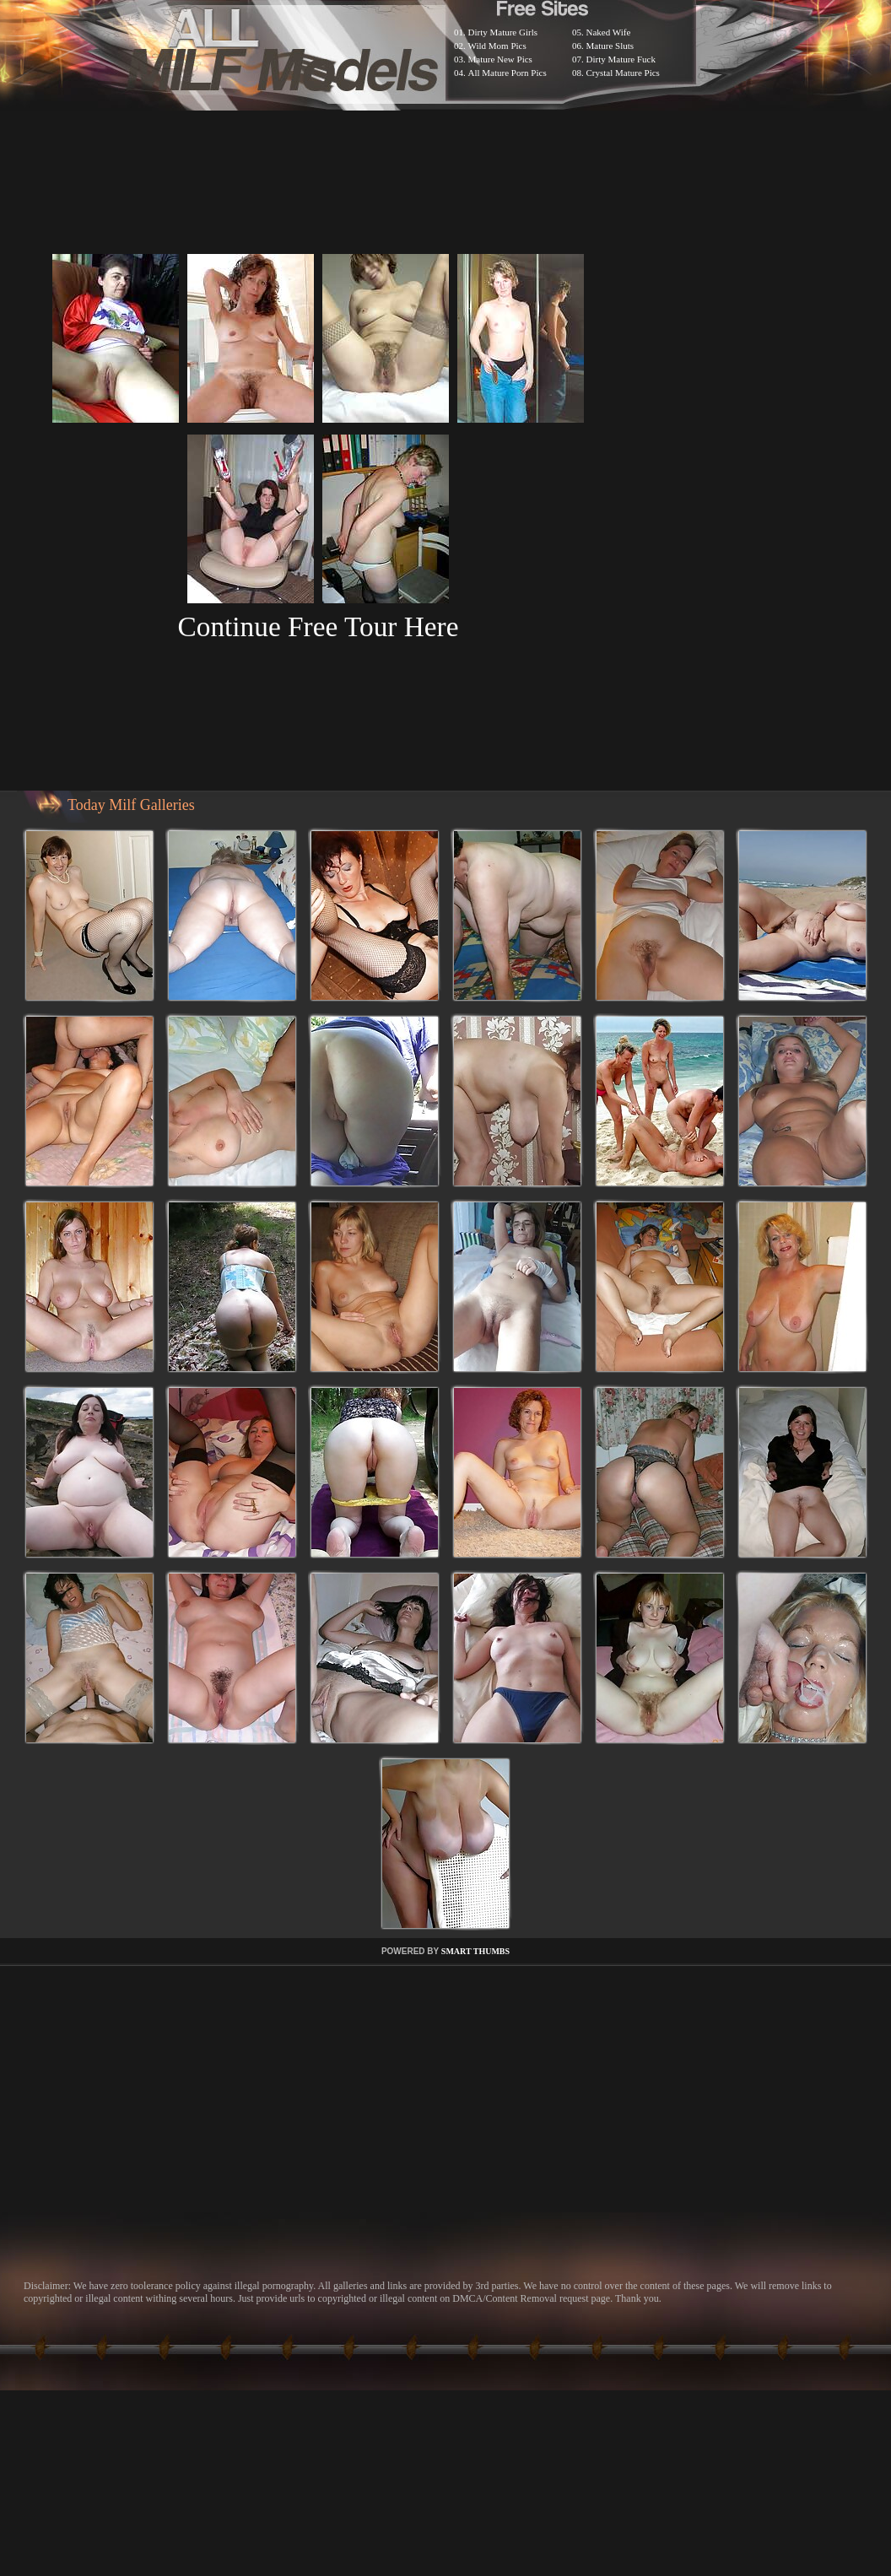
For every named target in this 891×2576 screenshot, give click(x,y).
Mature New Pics (500, 59)
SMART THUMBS (475, 1951)
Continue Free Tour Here (317, 626)
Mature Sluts (610, 46)
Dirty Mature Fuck (621, 59)
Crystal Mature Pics (623, 73)
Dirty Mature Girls (502, 32)
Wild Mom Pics (497, 46)
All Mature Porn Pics (507, 73)
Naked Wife (608, 32)
